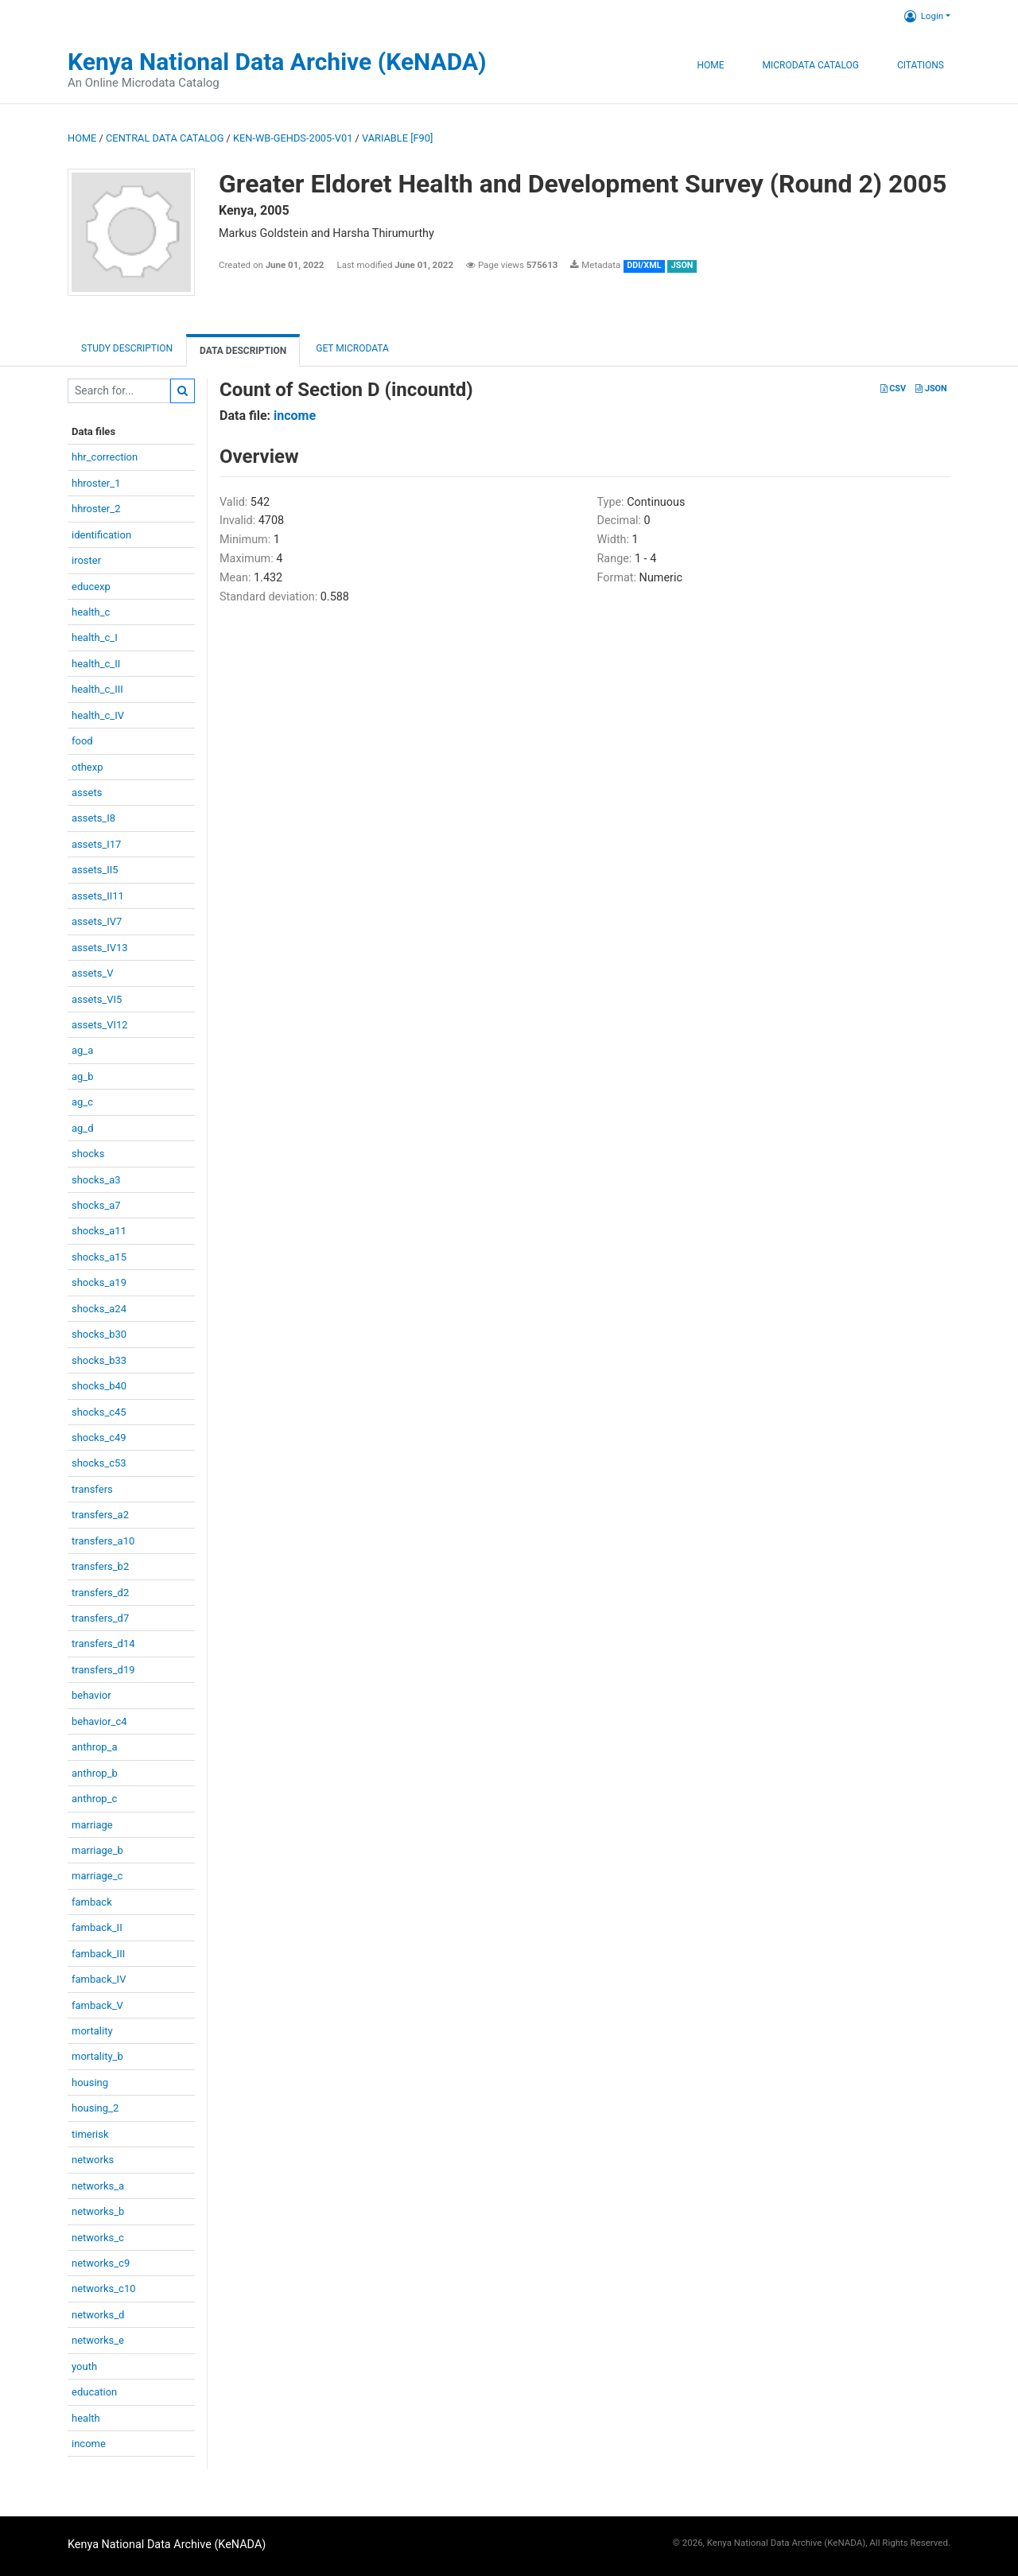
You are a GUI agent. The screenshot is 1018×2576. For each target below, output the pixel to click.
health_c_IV (98, 715)
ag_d (83, 1128)
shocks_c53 (99, 1463)
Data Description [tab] (243, 350)
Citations (920, 65)
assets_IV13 (100, 948)
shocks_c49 (99, 1437)
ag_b (83, 1076)
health (86, 2418)
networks (93, 2160)
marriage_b (97, 1850)
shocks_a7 (96, 1205)
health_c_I (95, 637)
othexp (87, 767)
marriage (92, 1825)
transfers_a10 (103, 1541)
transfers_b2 (100, 1566)
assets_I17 (96, 844)
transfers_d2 (100, 1593)
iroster (86, 560)
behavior (91, 1695)
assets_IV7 (97, 921)
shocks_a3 (96, 1180)
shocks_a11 (99, 1231)
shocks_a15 (99, 1257)
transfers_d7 (100, 1618)
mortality (92, 2031)
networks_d (98, 2315)
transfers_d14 (103, 1643)
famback (92, 1902)
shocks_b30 (99, 1334)
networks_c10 (104, 2288)
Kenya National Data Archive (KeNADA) (277, 62)
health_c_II (96, 664)
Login (923, 15)
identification (101, 535)
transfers (92, 1489)
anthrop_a (95, 1747)
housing (90, 2082)
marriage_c (97, 1876)
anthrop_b (95, 1773)
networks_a (98, 2186)
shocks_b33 (99, 1360)
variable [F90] (397, 138)
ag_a (82, 1050)
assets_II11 (98, 896)
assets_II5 (95, 870)
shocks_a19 (99, 1282)
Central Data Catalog (164, 138)
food (82, 741)
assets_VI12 (100, 1025)
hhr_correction (105, 457)
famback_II (97, 1927)
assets (87, 792)
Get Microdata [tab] (351, 348)
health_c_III (97, 689)
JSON (930, 388)
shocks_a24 (99, 1309)
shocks (88, 1154)
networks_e (98, 2340)
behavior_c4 (99, 1721)
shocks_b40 (99, 1386)
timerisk (90, 2134)
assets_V (93, 973)
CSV (893, 388)
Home (710, 65)
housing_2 (95, 2108)
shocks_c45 (99, 1412)
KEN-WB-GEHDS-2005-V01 (292, 138)
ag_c (82, 1102)
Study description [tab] (127, 348)
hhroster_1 (96, 483)
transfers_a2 (100, 1515)
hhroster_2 (96, 509)
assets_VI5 (97, 999)
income (89, 2444)
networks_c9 (101, 2263)
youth (84, 2366)
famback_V (97, 2005)
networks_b (98, 2211)
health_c (91, 612)
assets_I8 (93, 818)
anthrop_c (94, 1799)
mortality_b (97, 2056)
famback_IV (99, 1979)
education (94, 2392)
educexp (91, 587)
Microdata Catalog (811, 65)
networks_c (98, 2238)
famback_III (98, 1954)
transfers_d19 (103, 1670)
